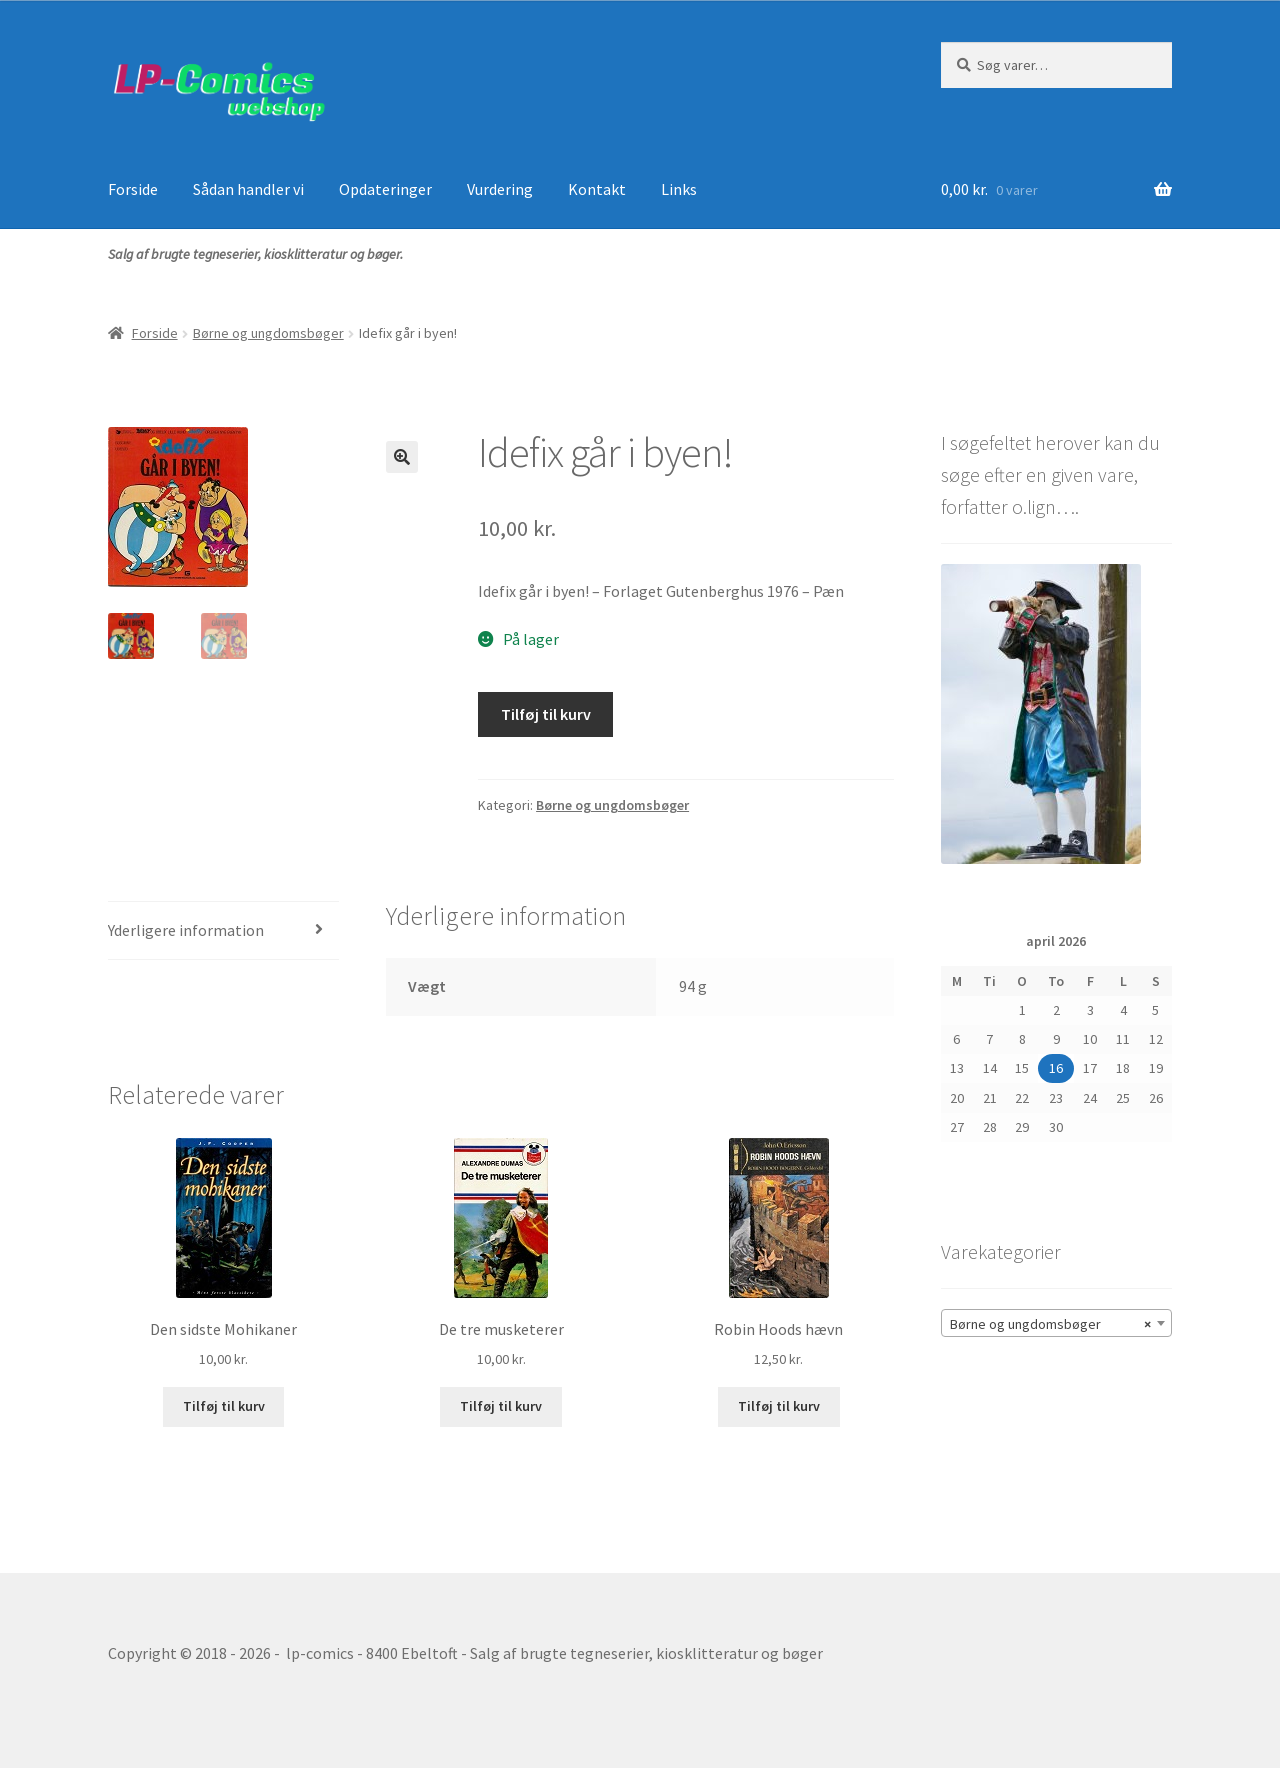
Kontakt (597, 189)
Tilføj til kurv (546, 714)
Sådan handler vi (248, 189)
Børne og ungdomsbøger (268, 333)
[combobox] (1056, 1323)
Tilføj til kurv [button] (224, 1406)
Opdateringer (385, 189)
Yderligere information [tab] (186, 930)
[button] (402, 457)
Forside (133, 189)
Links (679, 189)
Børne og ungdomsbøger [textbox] (1050, 1324)
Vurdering (500, 189)
